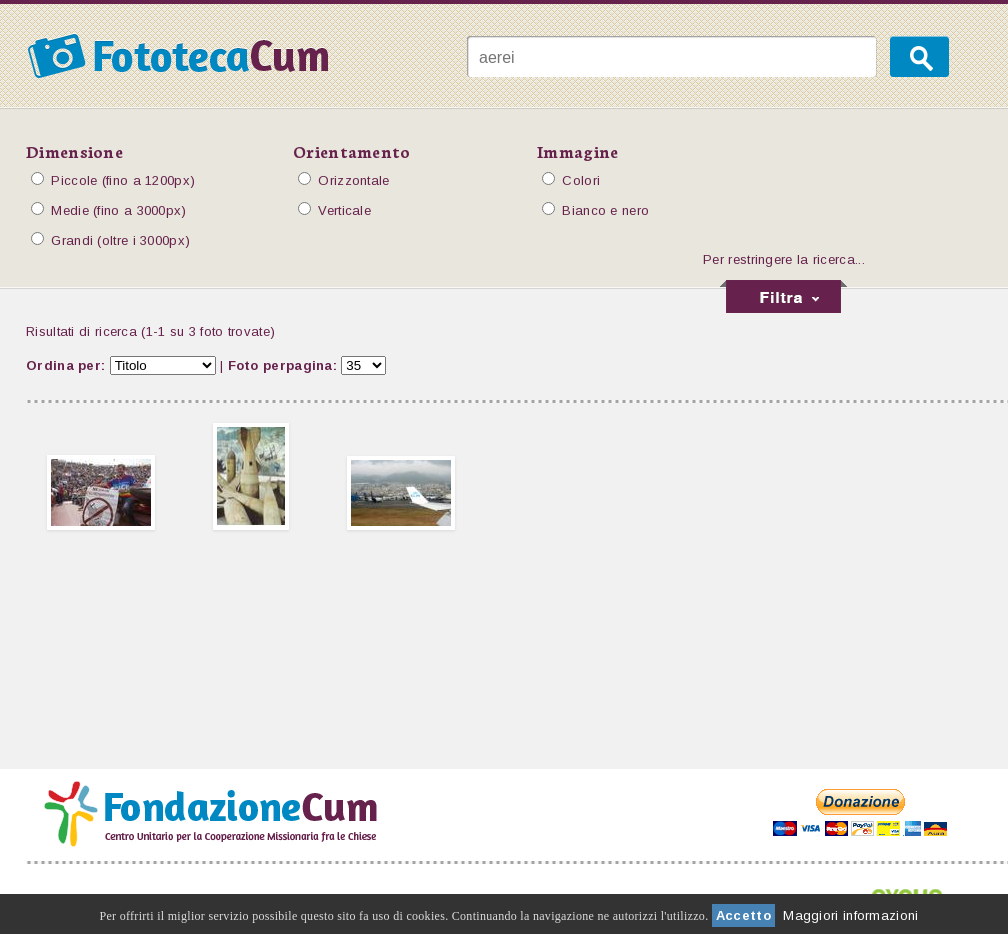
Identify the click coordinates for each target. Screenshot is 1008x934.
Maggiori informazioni (850, 915)
